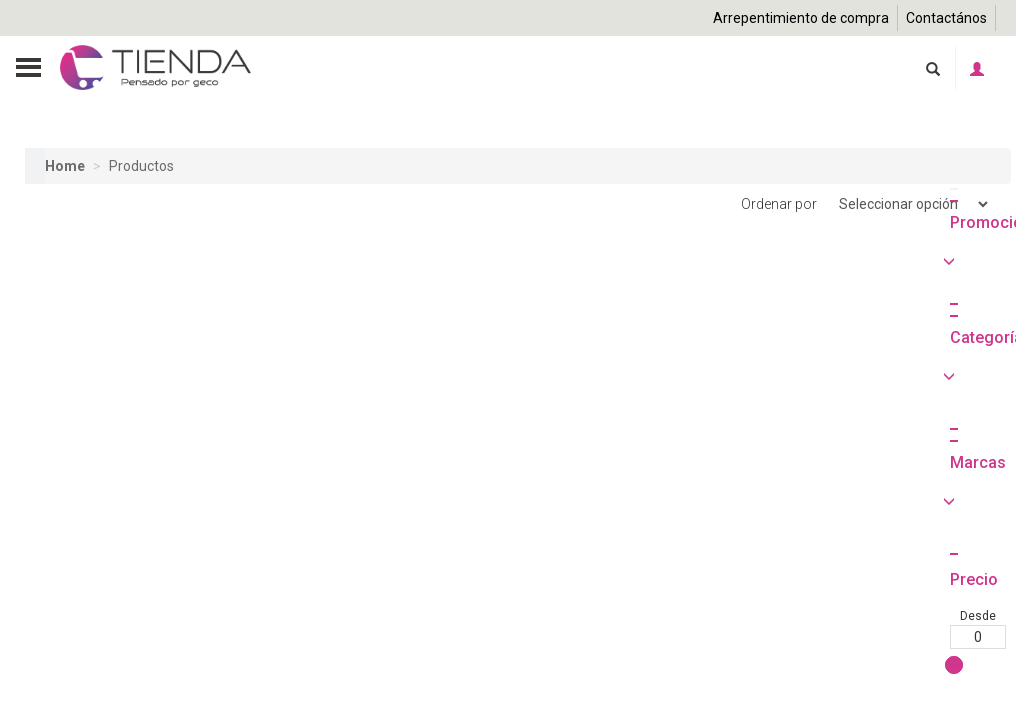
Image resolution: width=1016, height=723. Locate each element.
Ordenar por (866, 204)
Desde (53, 706)
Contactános (946, 18)
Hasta (119, 706)
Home (65, 166)
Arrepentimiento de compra (801, 18)
